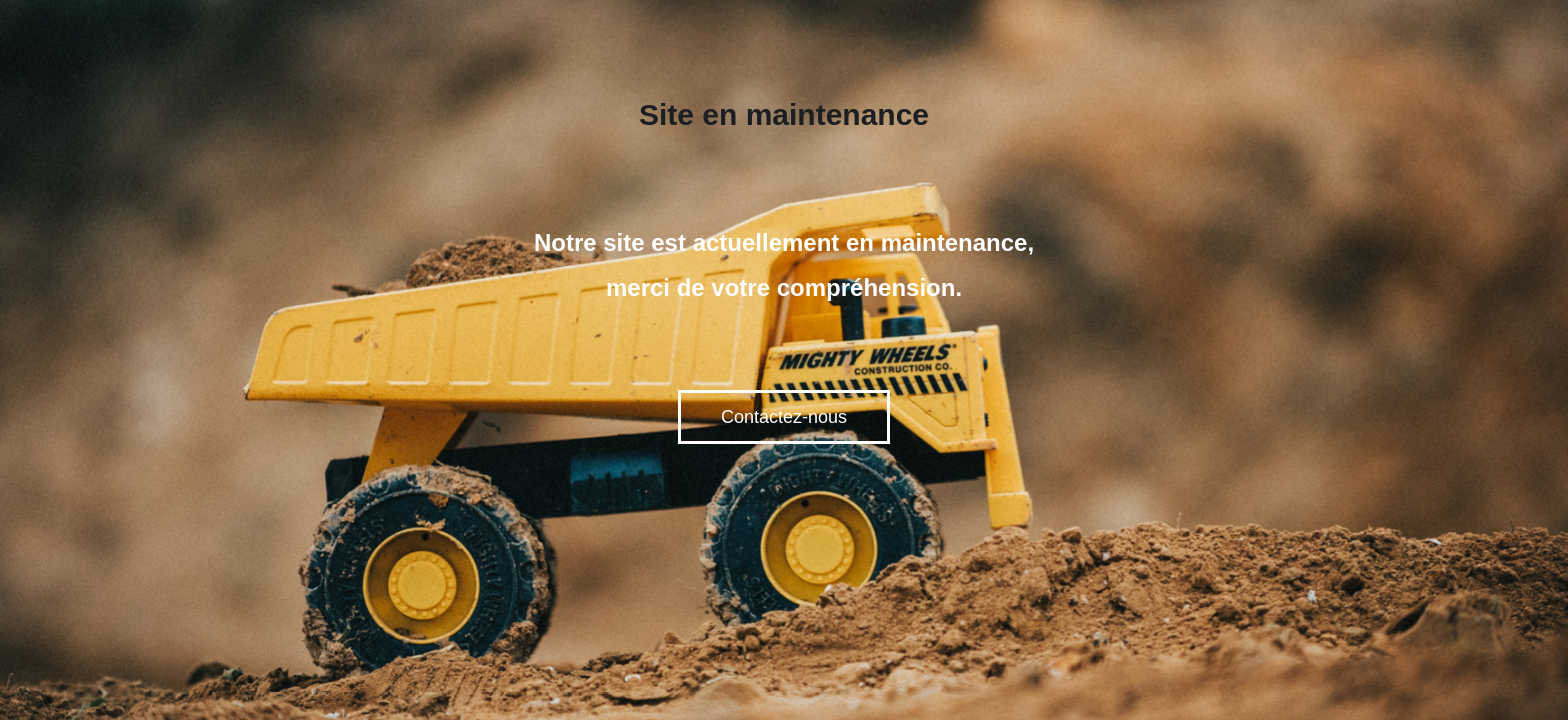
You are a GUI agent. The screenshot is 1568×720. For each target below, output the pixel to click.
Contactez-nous (784, 417)
